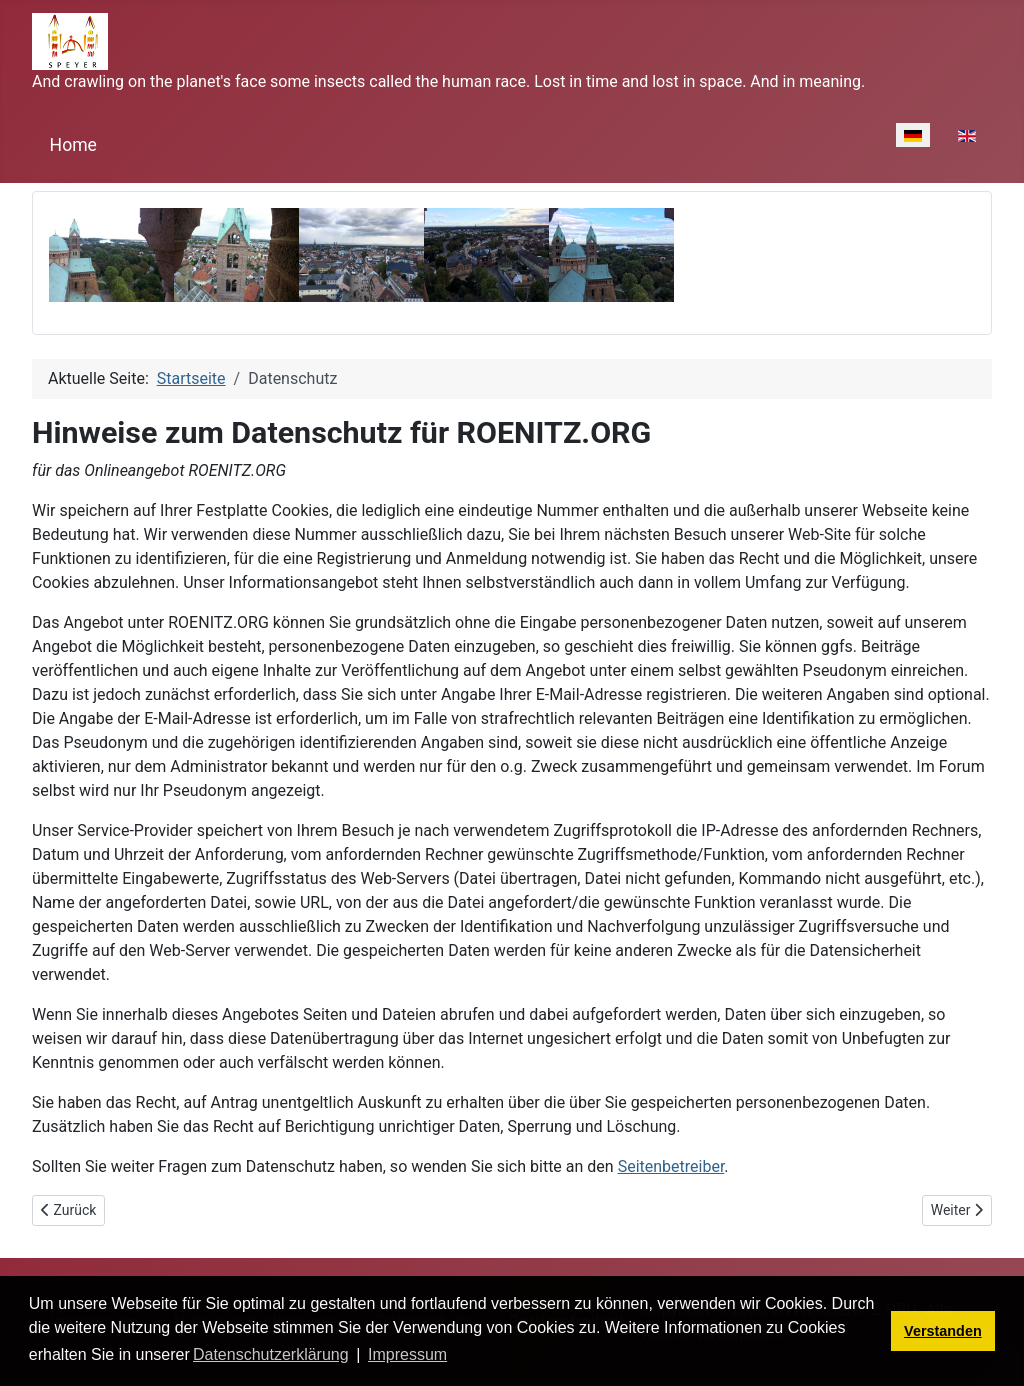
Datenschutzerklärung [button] (271, 1354)
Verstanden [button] (943, 1331)
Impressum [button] (407, 1354)
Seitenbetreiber (671, 1166)
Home (73, 145)
